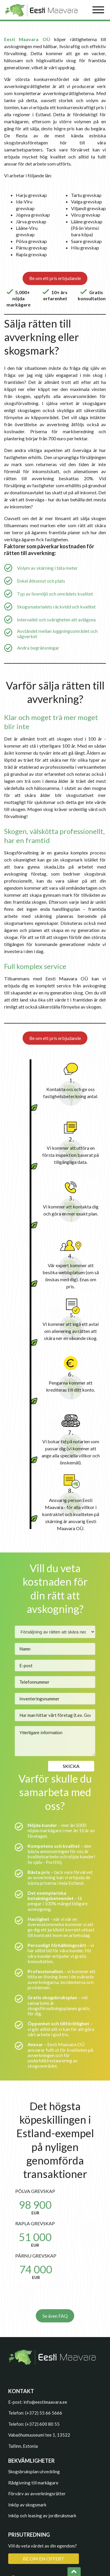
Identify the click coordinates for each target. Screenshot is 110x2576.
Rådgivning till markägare (33, 2482)
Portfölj (54, 1862)
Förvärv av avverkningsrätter (37, 2493)
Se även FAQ (55, 2316)
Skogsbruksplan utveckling (34, 2471)
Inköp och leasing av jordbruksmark (42, 2515)
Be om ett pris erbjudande (55, 278)
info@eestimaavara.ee (45, 2402)
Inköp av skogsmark (27, 2504)
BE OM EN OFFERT (43, 2558)
